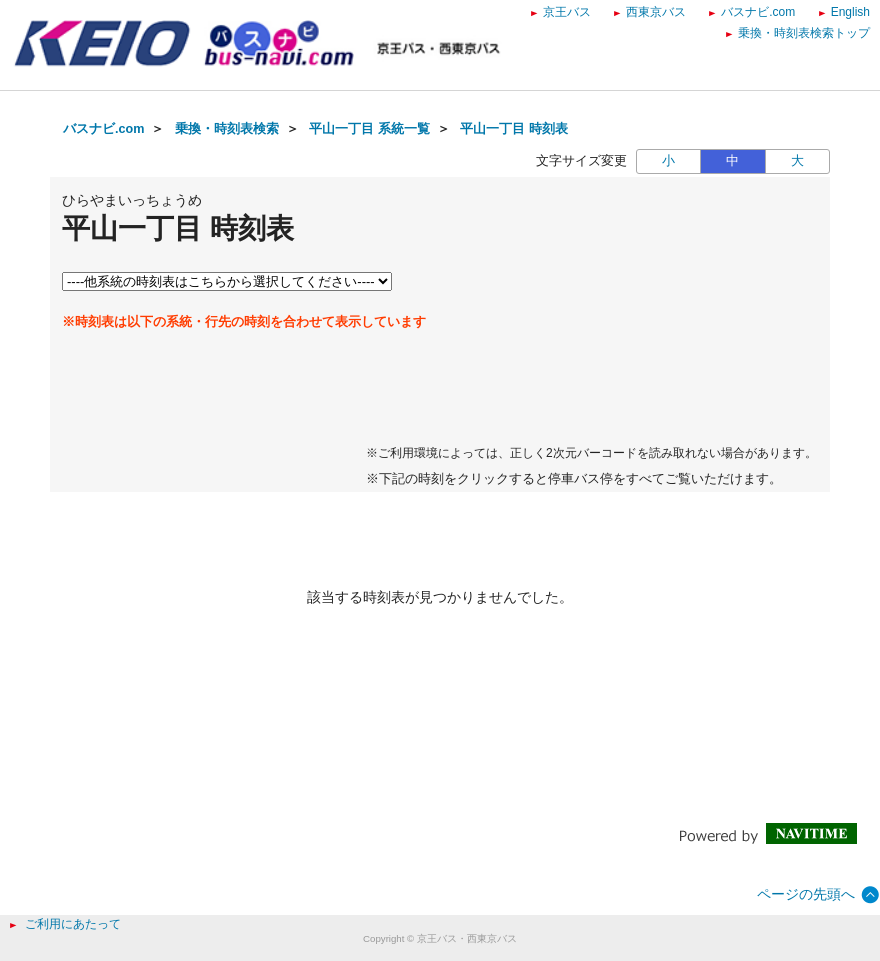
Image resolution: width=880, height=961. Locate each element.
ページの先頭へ (806, 894)
